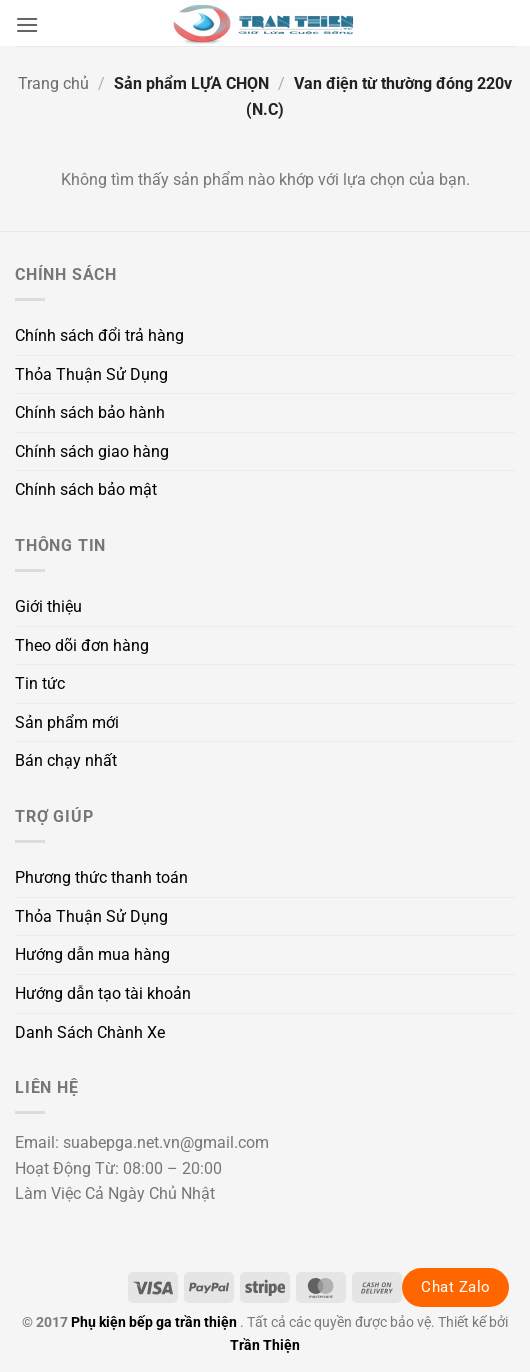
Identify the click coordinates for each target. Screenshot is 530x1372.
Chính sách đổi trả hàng (99, 335)
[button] (27, 24)
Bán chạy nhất (66, 760)
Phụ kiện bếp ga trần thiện (154, 1322)
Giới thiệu (48, 606)
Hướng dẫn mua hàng (92, 954)
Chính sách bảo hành (90, 412)
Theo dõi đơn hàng (82, 645)
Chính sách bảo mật (86, 489)
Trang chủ (53, 83)
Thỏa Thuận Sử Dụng (91, 374)
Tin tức (40, 683)
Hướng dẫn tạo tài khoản (103, 993)
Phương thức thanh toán (101, 877)
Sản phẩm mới (67, 722)
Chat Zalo (455, 1287)
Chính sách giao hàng (92, 451)
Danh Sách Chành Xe (90, 1032)
